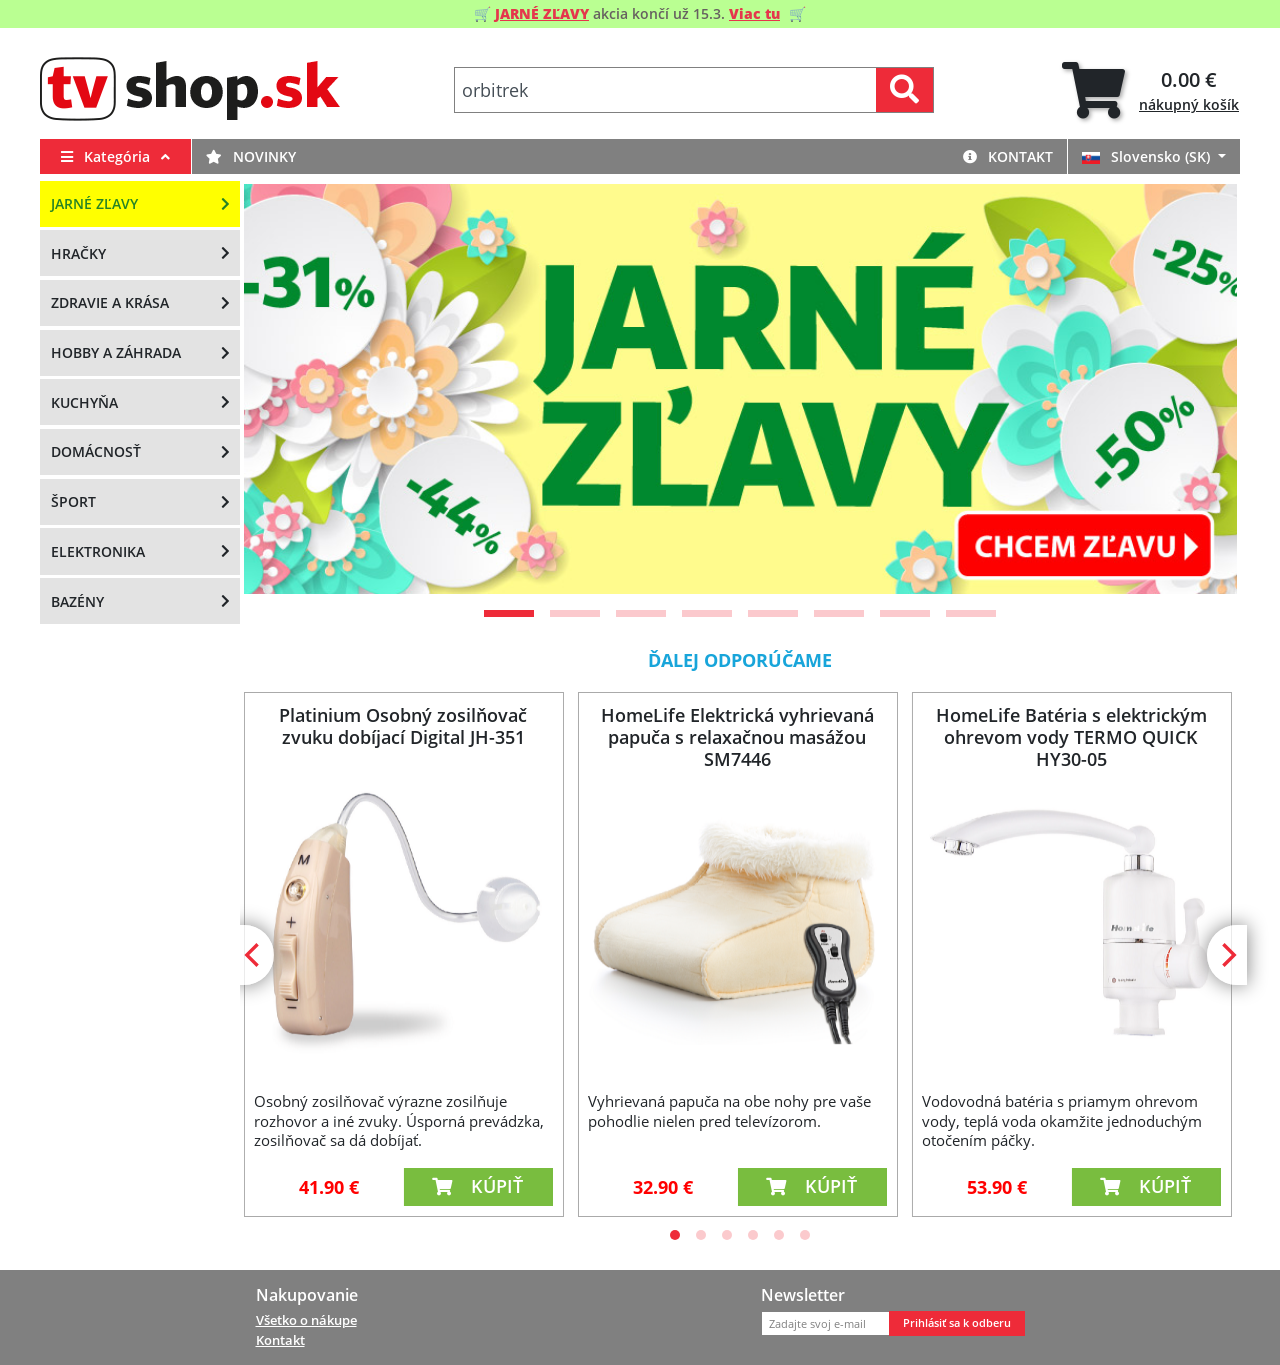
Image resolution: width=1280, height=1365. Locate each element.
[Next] (1197, 389)
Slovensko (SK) (1148, 156)
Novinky (251, 156)
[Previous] (284, 389)
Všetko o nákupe (306, 1320)
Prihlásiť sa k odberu (957, 1323)
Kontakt (1008, 156)
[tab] (1150, 90)
